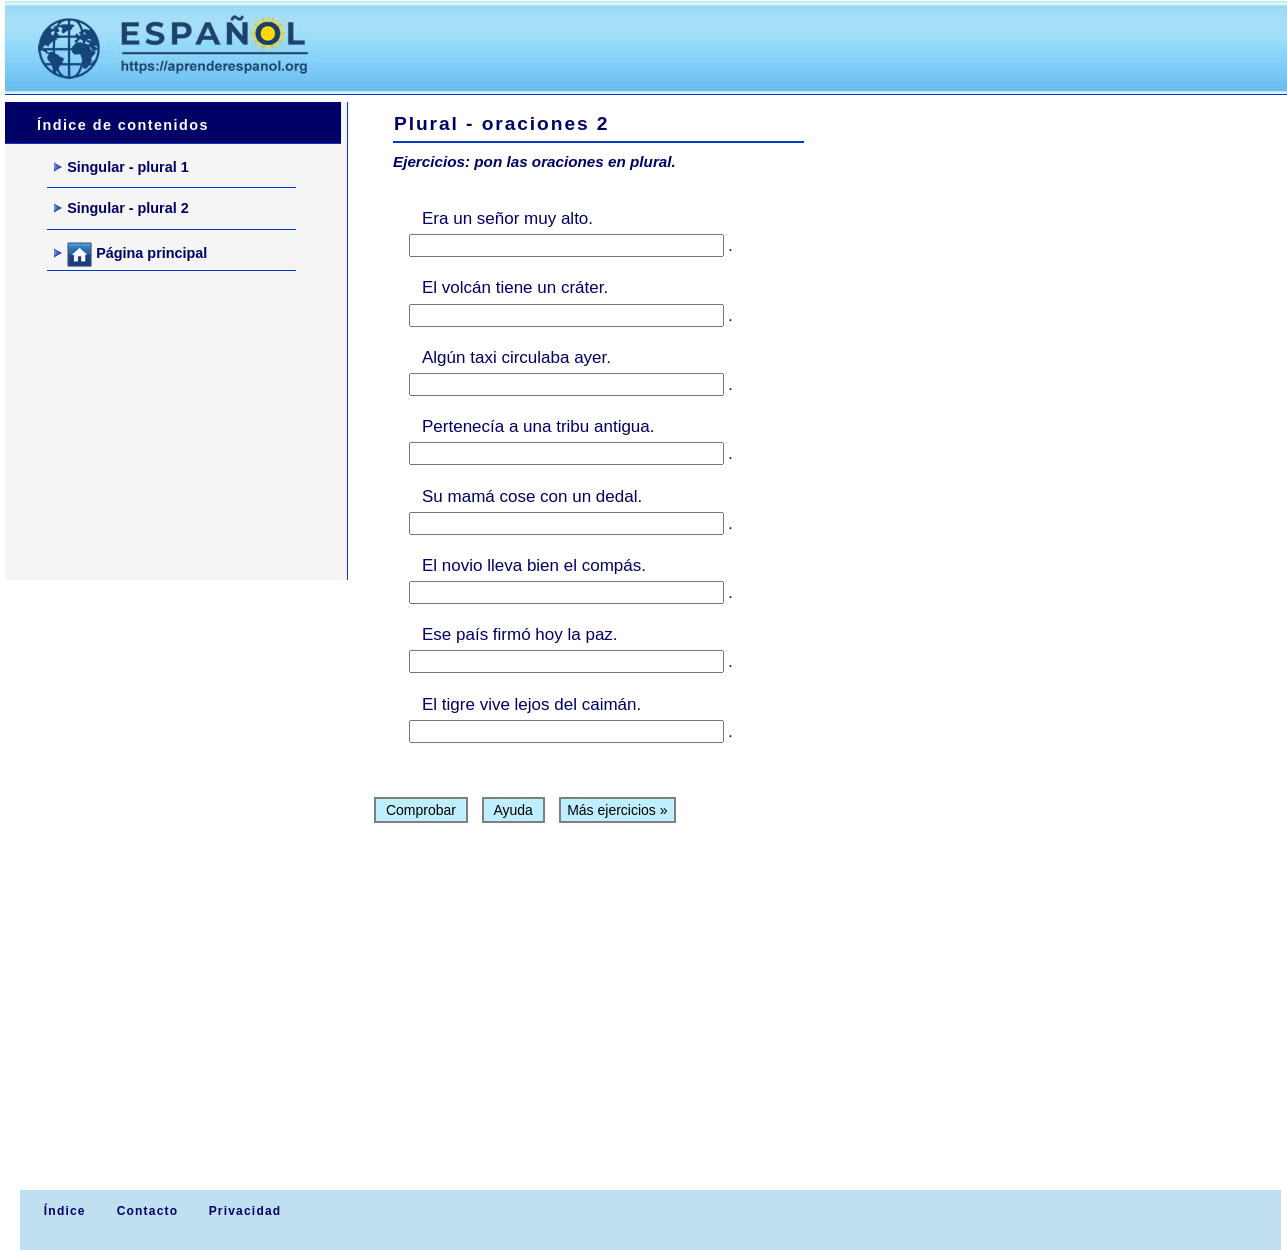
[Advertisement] (709, 46)
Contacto (148, 1211)
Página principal (130, 254)
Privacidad (245, 1211)
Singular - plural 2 (121, 208)
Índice (62, 1211)
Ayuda (513, 810)
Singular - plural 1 (121, 167)
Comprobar (421, 810)
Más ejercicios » (617, 810)
